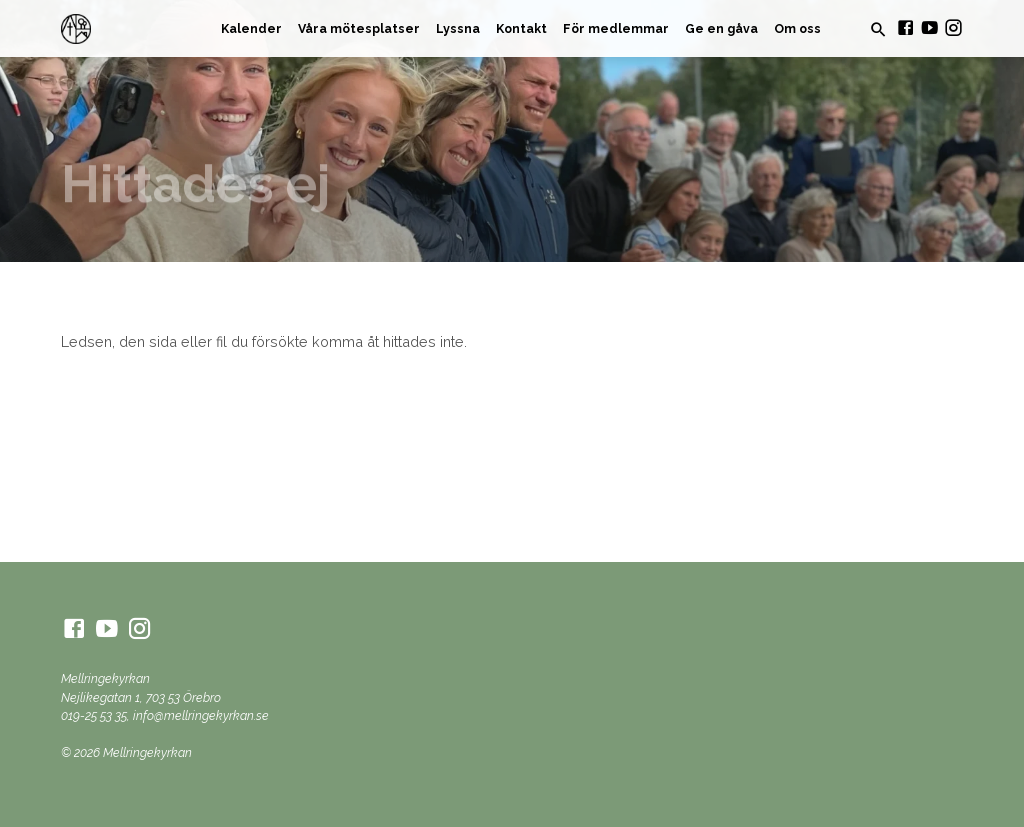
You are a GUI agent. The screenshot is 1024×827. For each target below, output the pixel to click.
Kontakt (521, 28)
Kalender (251, 28)
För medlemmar (616, 28)
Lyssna (458, 28)
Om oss (797, 28)
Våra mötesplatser (359, 28)
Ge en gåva (721, 28)
